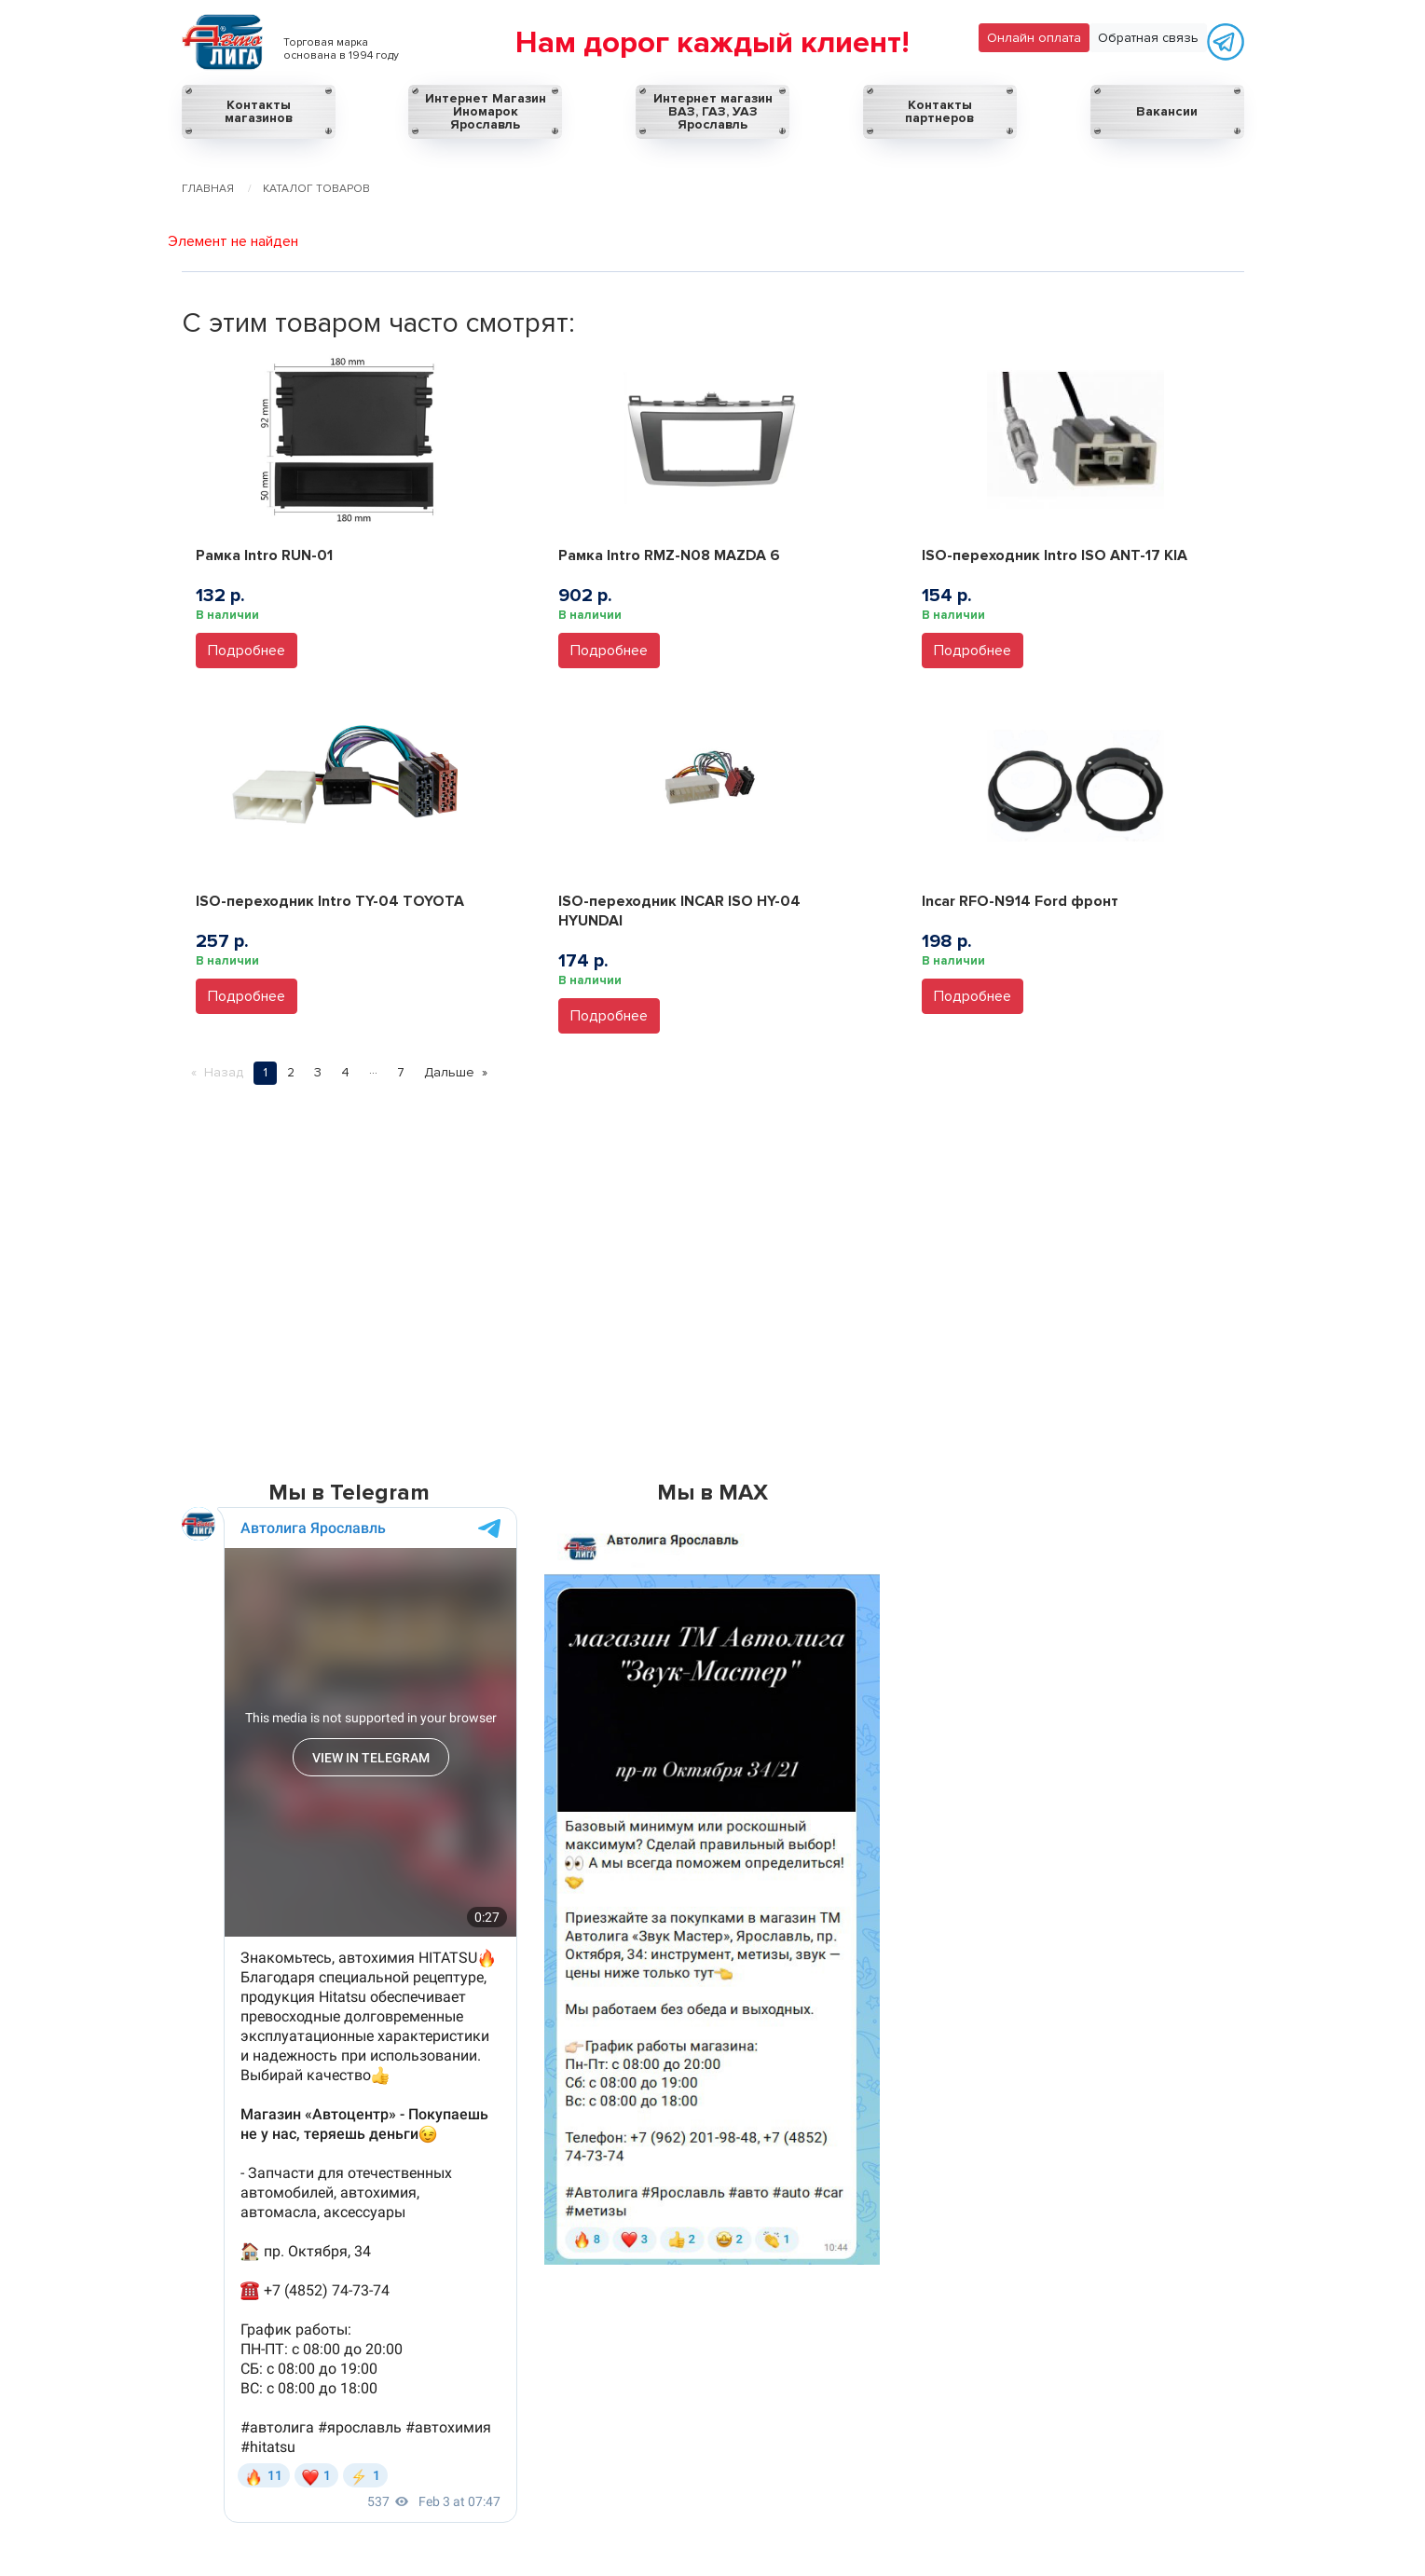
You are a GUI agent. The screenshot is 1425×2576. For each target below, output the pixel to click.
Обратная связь (1148, 38)
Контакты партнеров (939, 111)
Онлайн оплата (1034, 38)
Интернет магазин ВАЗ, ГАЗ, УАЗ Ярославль (713, 111)
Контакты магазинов (259, 111)
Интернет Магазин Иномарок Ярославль (485, 111)
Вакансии (1167, 111)
